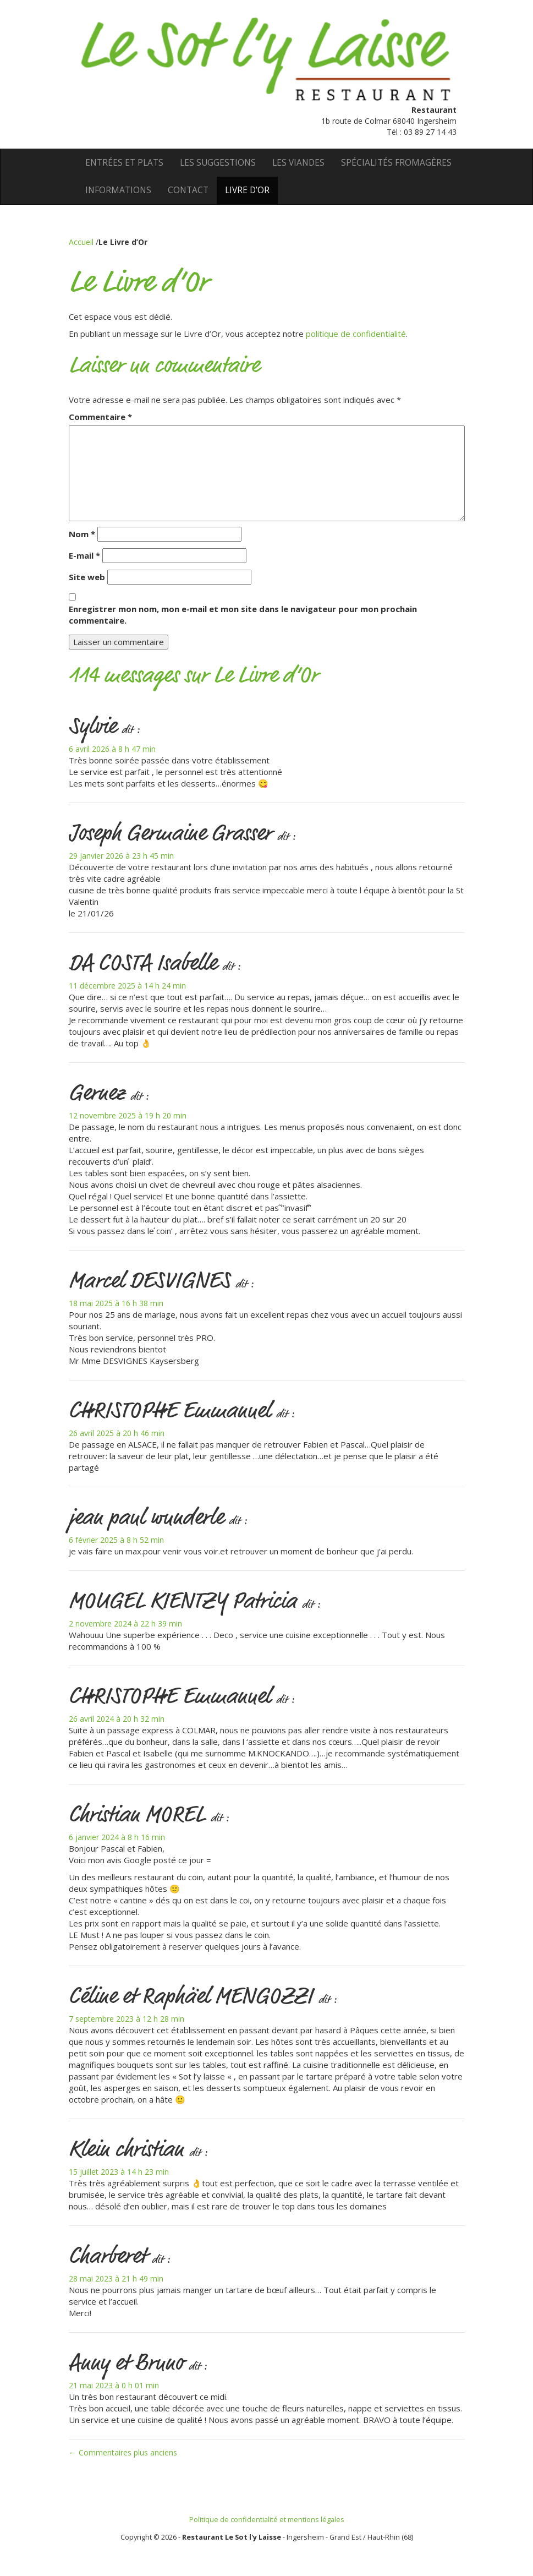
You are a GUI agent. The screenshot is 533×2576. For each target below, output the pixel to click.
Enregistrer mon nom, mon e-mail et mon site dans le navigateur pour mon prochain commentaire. (243, 614)
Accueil (82, 242)
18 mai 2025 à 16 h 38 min (116, 1303)
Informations (118, 190)
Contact (188, 190)
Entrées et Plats (124, 162)
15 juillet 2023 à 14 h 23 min (119, 2171)
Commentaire (100, 416)
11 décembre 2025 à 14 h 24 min (127, 985)
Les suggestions (218, 162)
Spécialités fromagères (396, 162)
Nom (82, 533)
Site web (87, 576)
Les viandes (298, 162)
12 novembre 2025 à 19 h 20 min (127, 1115)
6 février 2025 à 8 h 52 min (116, 1540)
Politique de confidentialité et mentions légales (266, 2519)
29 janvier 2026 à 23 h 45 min (121, 855)
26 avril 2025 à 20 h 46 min (116, 1433)
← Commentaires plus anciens (123, 2452)
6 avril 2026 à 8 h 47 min (112, 749)
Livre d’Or (247, 190)
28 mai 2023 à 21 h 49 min (116, 2278)
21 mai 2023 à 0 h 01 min (114, 2385)
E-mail (84, 555)
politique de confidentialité (356, 333)
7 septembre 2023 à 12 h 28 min (126, 2018)
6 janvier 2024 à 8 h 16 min (117, 1837)
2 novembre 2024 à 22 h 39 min (125, 1623)
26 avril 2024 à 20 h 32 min (116, 1718)
